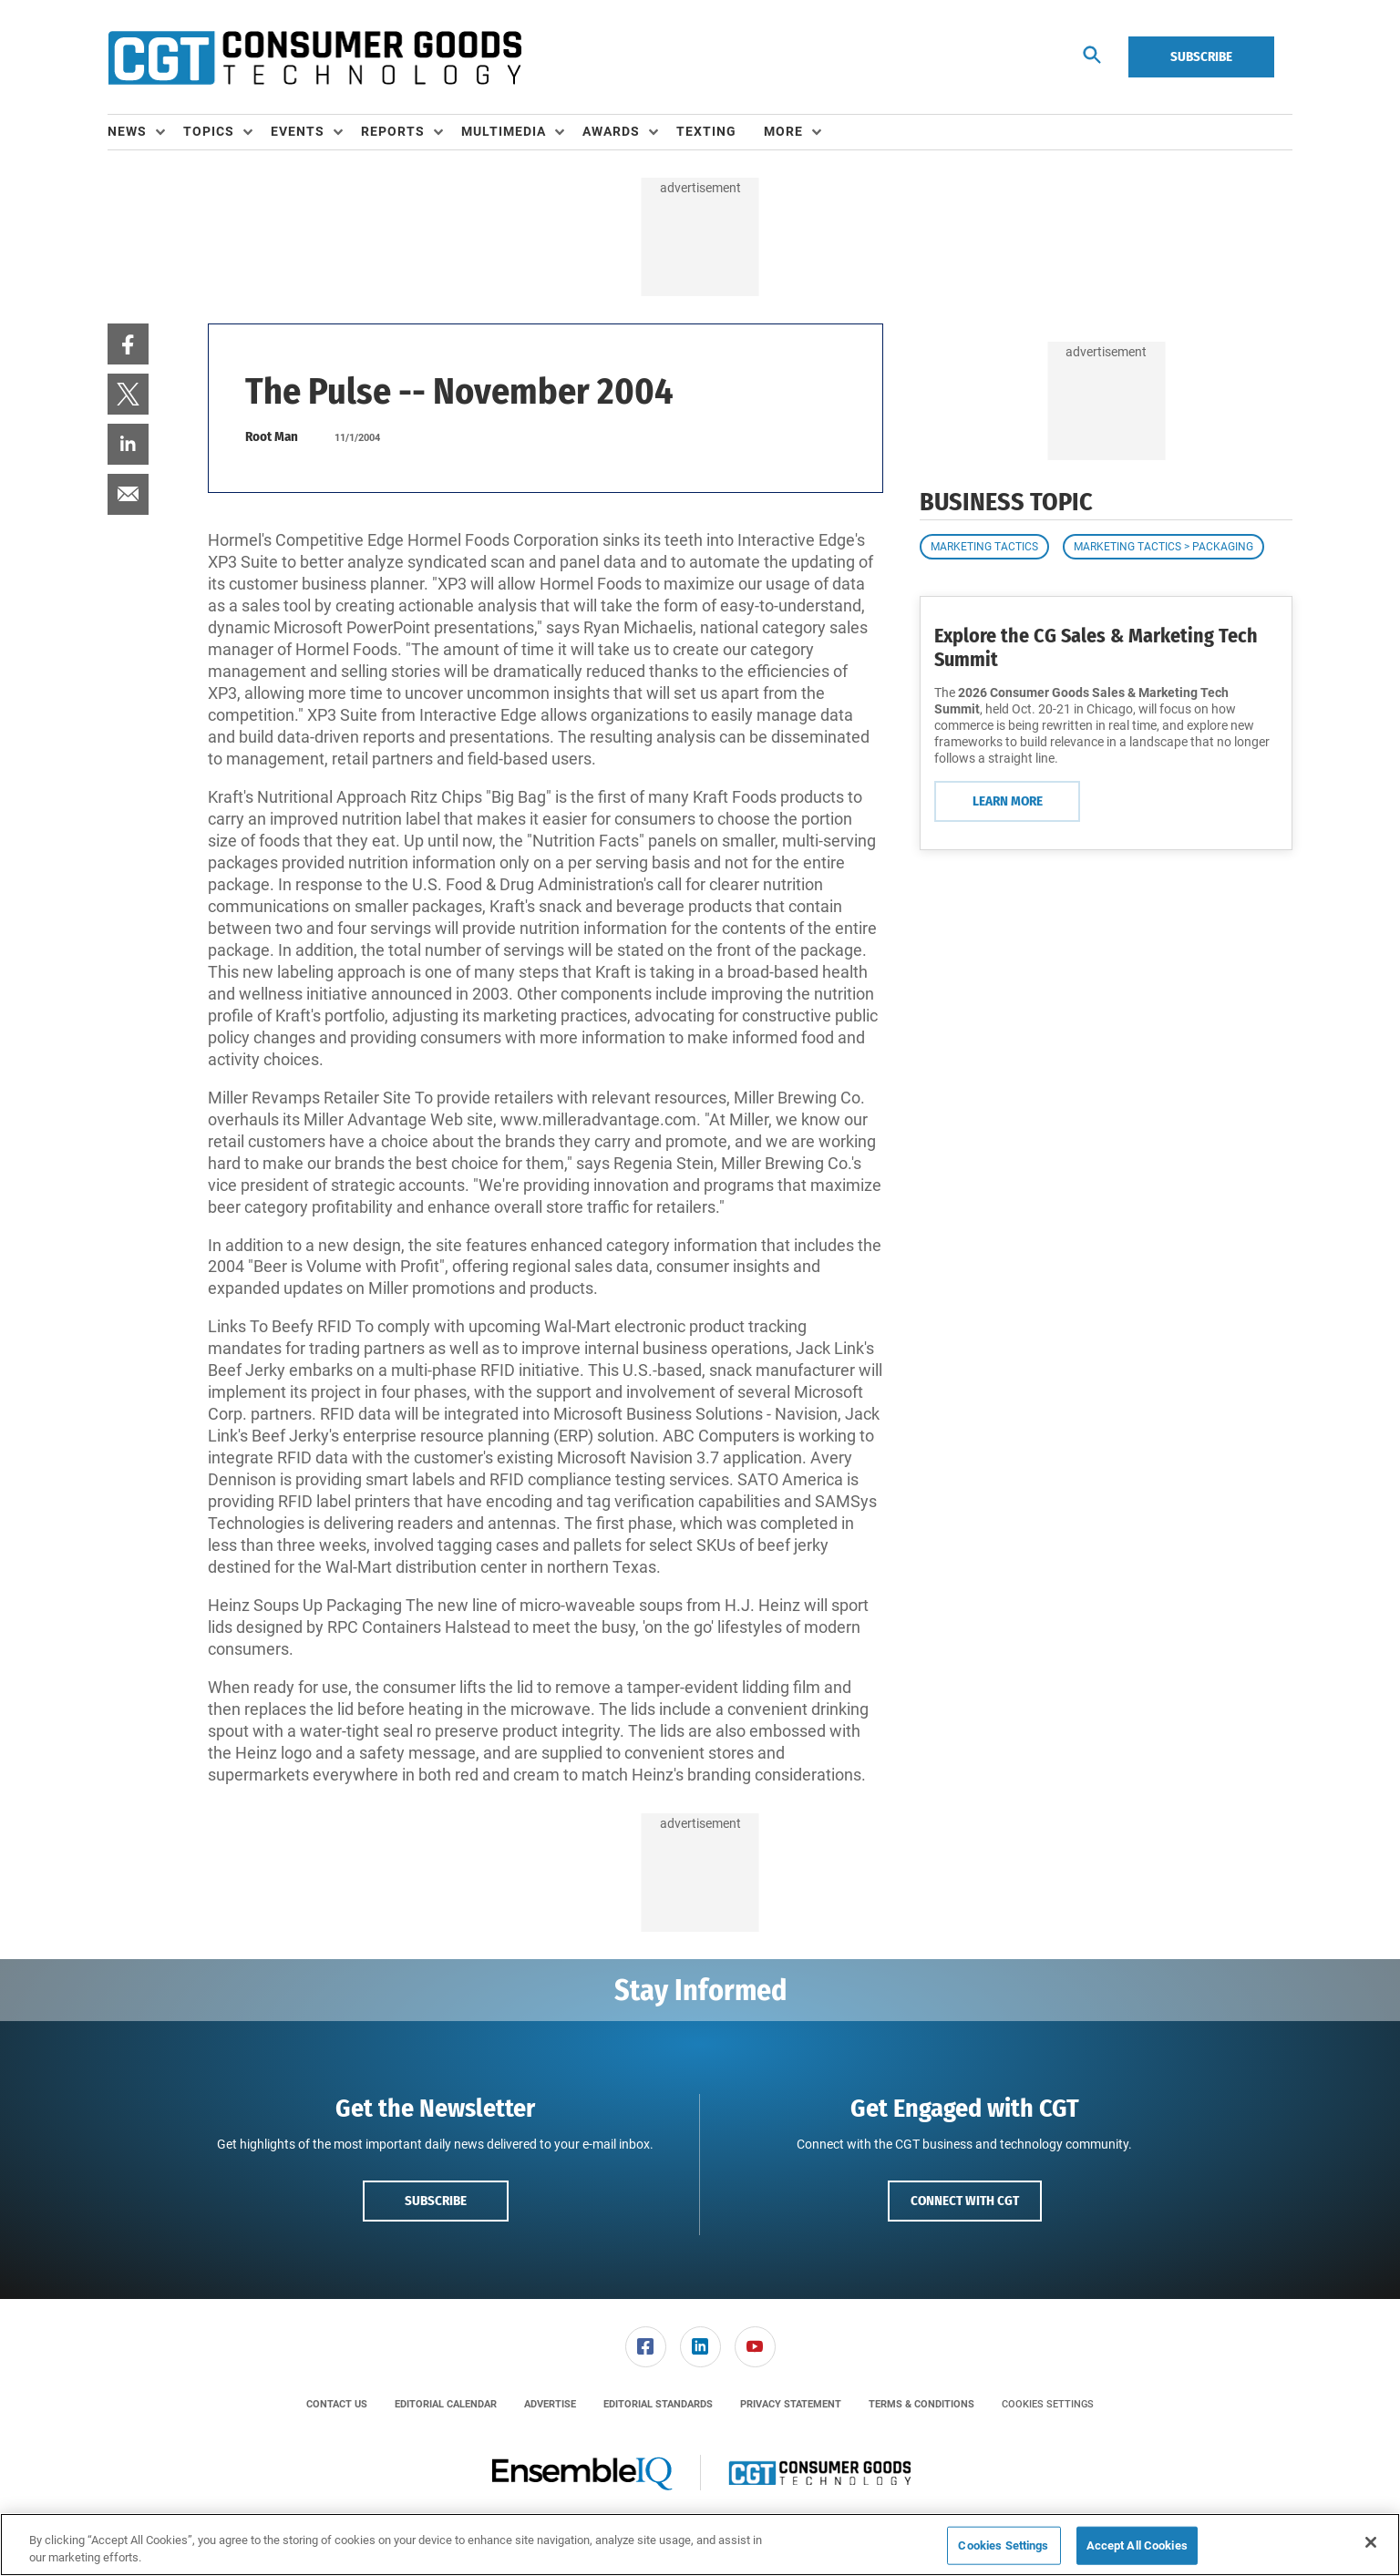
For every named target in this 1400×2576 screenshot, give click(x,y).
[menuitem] (145, 132)
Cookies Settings (1048, 2404)
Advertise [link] (550, 2404)
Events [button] (297, 131)
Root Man (271, 436)
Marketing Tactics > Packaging (1163, 546)
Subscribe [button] (436, 2200)
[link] (128, 343)
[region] (700, 2544)
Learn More (1008, 801)
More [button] (783, 131)
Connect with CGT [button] (965, 2200)
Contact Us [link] (336, 2404)
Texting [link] (706, 131)
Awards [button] (611, 131)
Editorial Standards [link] (658, 2404)
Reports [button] (393, 131)
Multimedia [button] (503, 131)
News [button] (127, 131)
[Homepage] (314, 57)
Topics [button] (208, 131)
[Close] (1371, 2542)
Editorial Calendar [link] (446, 2404)
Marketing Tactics (984, 546)
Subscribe (1201, 56)
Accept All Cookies (1137, 2545)
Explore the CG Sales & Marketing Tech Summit (1096, 647)
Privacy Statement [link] (790, 2404)
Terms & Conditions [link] (921, 2404)
